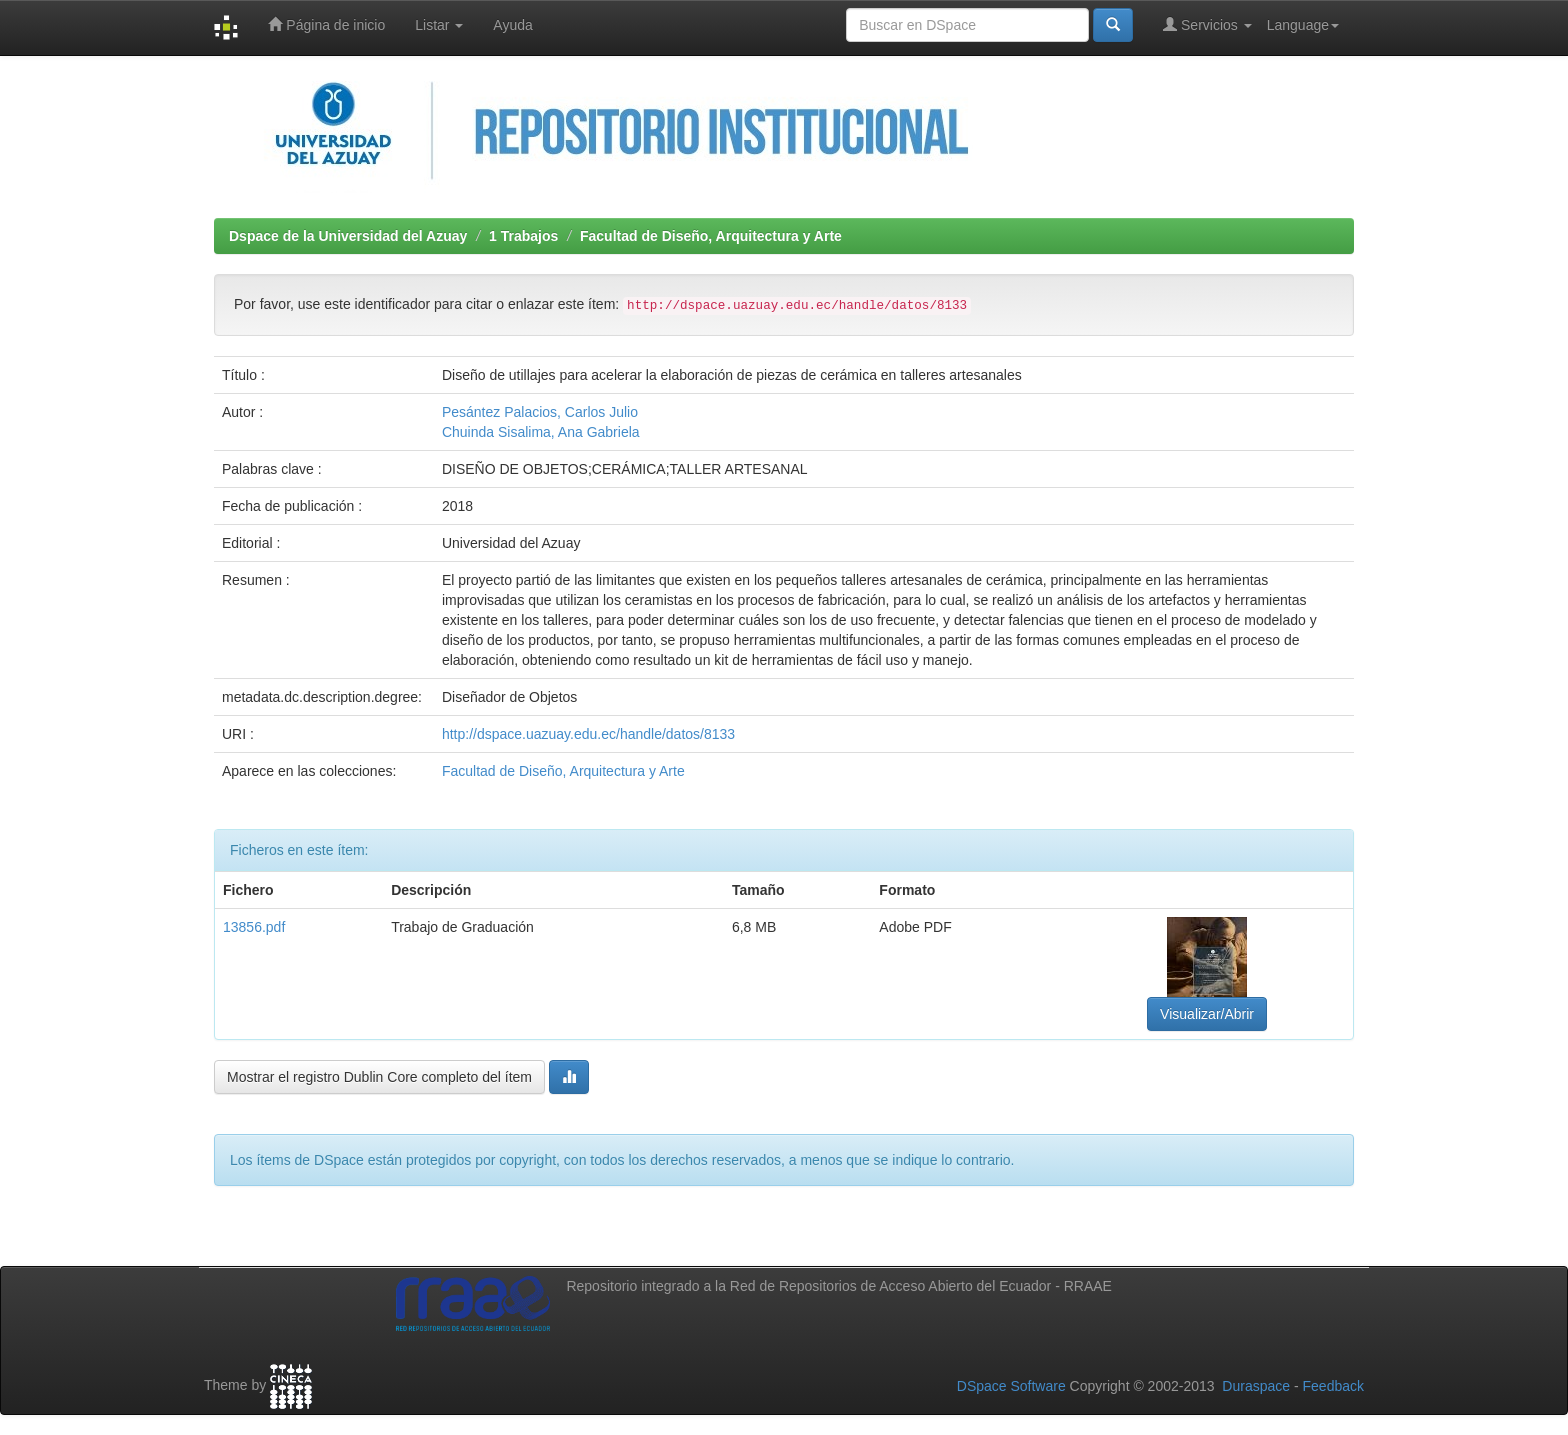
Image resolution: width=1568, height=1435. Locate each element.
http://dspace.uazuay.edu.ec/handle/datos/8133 (588, 734)
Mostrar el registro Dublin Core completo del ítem (379, 1077)
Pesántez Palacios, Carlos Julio (540, 412)
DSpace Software (1011, 1386)
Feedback (1333, 1386)
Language (1303, 25)
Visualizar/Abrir (1207, 1014)
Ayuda (512, 25)
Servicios (1207, 24)
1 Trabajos (523, 236)
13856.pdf (254, 927)
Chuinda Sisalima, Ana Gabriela (541, 432)
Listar (439, 25)
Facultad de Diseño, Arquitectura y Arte (711, 236)
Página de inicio (326, 24)
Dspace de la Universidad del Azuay (348, 236)
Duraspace (1256, 1386)
